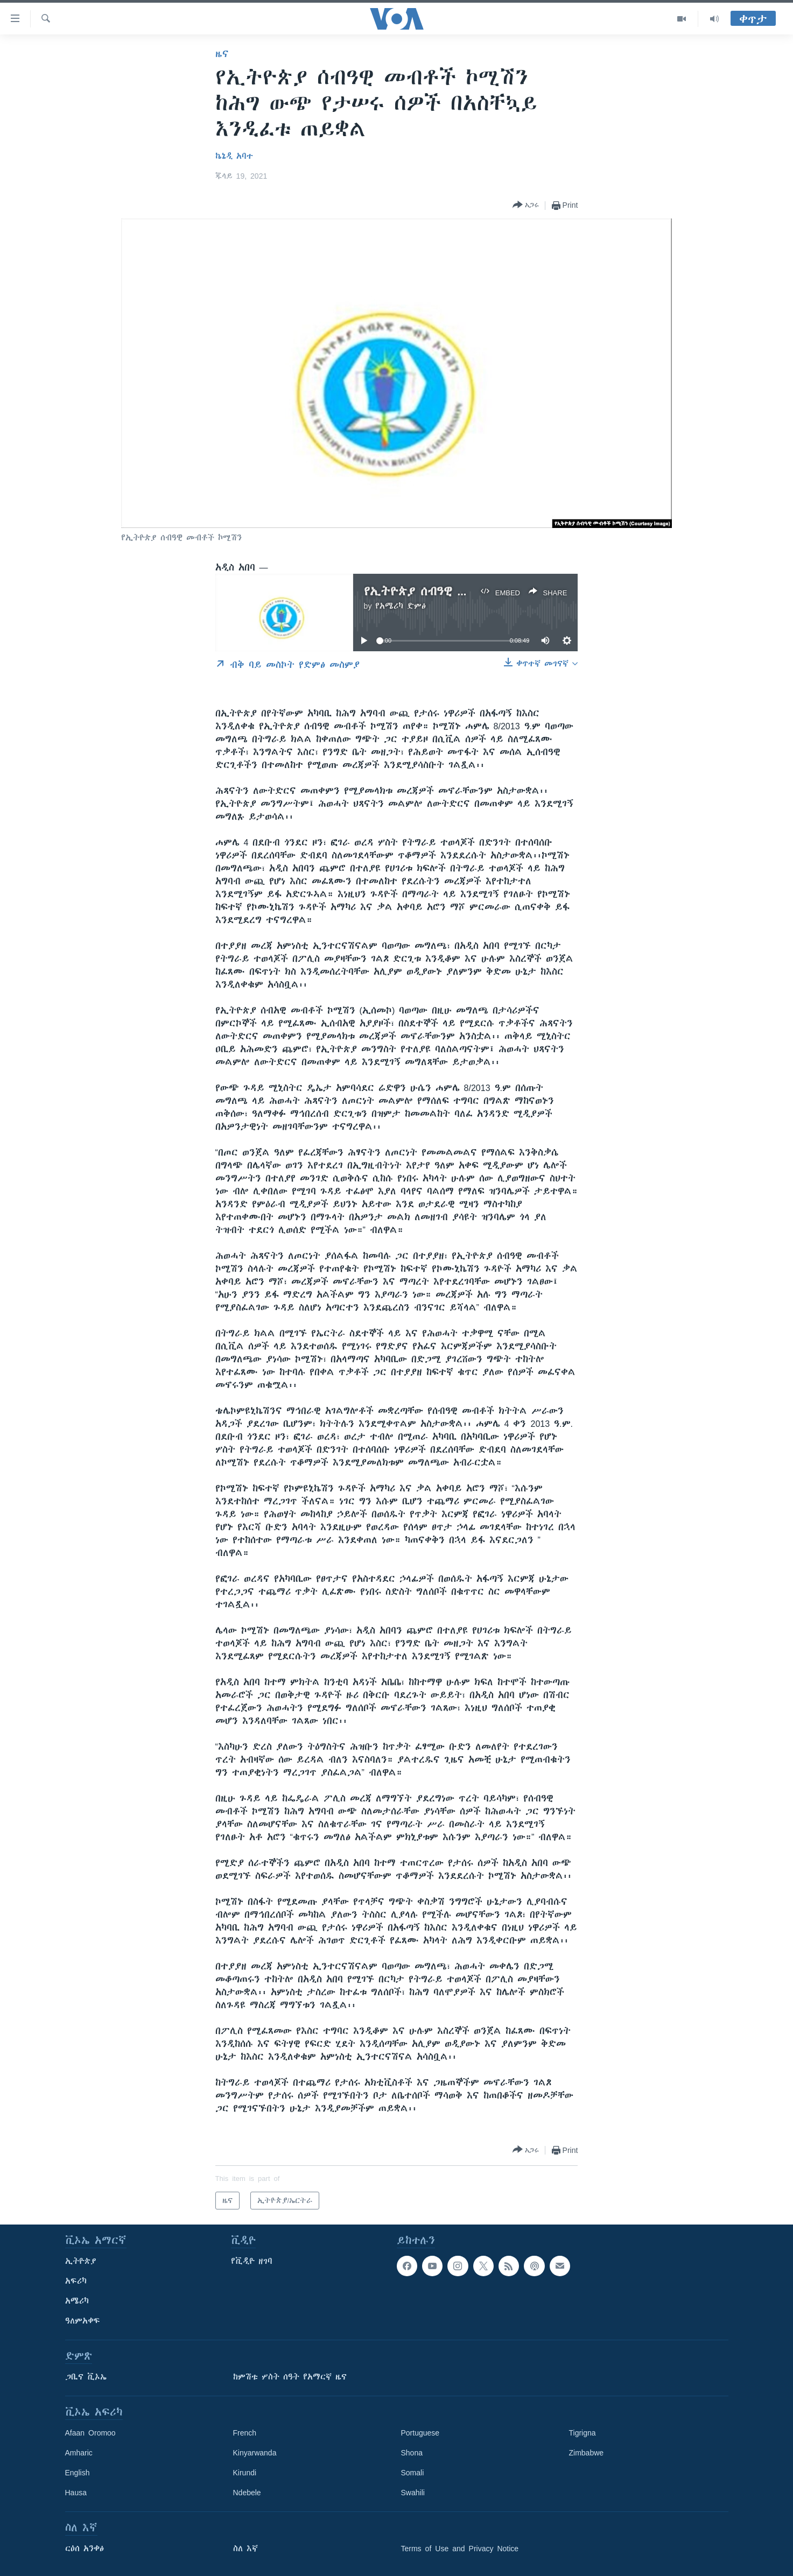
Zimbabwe (586, 2453)
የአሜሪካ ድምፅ (400, 606)
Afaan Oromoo (90, 2433)
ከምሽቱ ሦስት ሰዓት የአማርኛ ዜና (290, 2377)
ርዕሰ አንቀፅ (84, 2548)
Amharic (79, 2453)
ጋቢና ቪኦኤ (86, 2377)
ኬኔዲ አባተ (234, 156)
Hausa (76, 2492)
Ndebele (247, 2492)
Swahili (413, 2492)
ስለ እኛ (245, 2548)
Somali (412, 2473)
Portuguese (420, 2433)
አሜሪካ (77, 2301)
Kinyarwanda (255, 2453)
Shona (412, 2453)
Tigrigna (582, 2433)
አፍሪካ (76, 2281)
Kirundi (245, 2473)
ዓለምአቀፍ (82, 2321)
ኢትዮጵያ (80, 2261)
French (245, 2433)
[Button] (526, 205)
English (77, 2473)
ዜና (222, 53)
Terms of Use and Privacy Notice (460, 2548)
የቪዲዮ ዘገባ (251, 2261)
